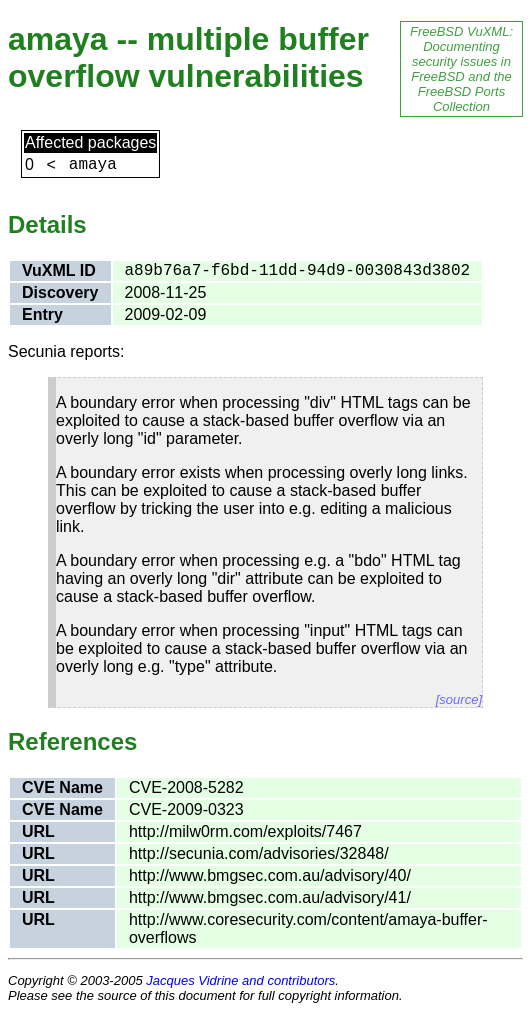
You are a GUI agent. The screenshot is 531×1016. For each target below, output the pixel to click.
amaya (93, 165)
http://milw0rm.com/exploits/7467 (245, 831)
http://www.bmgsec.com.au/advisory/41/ (270, 897)
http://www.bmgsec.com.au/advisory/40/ (270, 875)
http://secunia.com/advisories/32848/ (259, 853)
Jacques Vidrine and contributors (240, 980)
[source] (459, 699)
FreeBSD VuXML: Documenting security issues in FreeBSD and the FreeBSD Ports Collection (461, 69)
